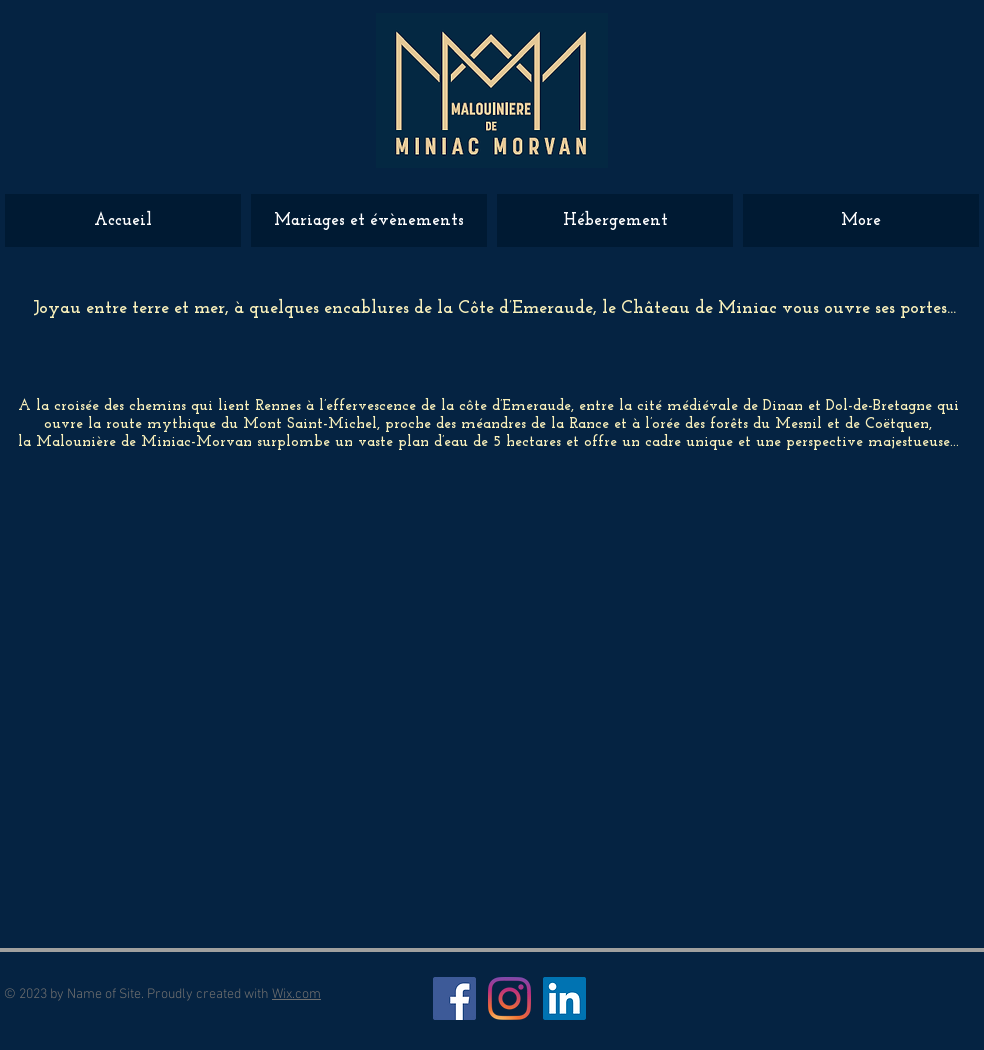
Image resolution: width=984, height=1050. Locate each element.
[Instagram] (509, 998)
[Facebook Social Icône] (454, 998)
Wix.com (296, 994)
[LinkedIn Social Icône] (564, 998)
